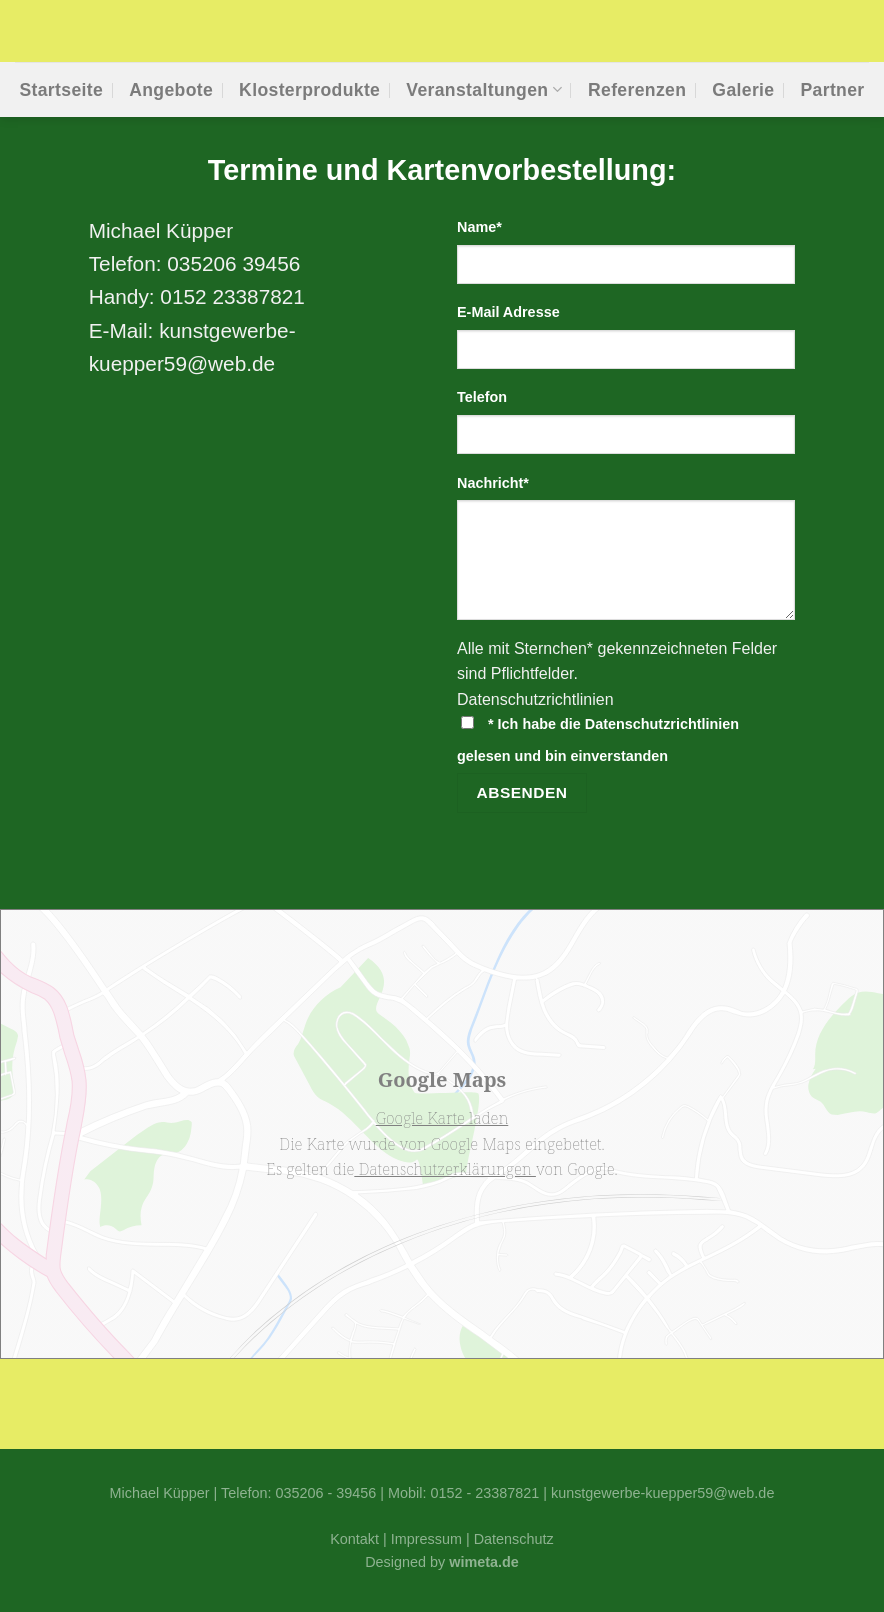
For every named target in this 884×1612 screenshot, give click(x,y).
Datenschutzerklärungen (445, 1169)
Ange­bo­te (171, 90)
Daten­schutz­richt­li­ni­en (535, 699)
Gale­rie (743, 90)
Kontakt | (360, 1539)
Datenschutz (514, 1539)
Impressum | (432, 1539)
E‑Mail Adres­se (508, 312)
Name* (479, 227)
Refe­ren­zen (637, 90)
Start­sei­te (61, 90)
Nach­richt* (493, 483)
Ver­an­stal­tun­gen (484, 90)
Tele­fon (482, 397)
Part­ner (832, 90)
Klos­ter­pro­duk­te (309, 90)
